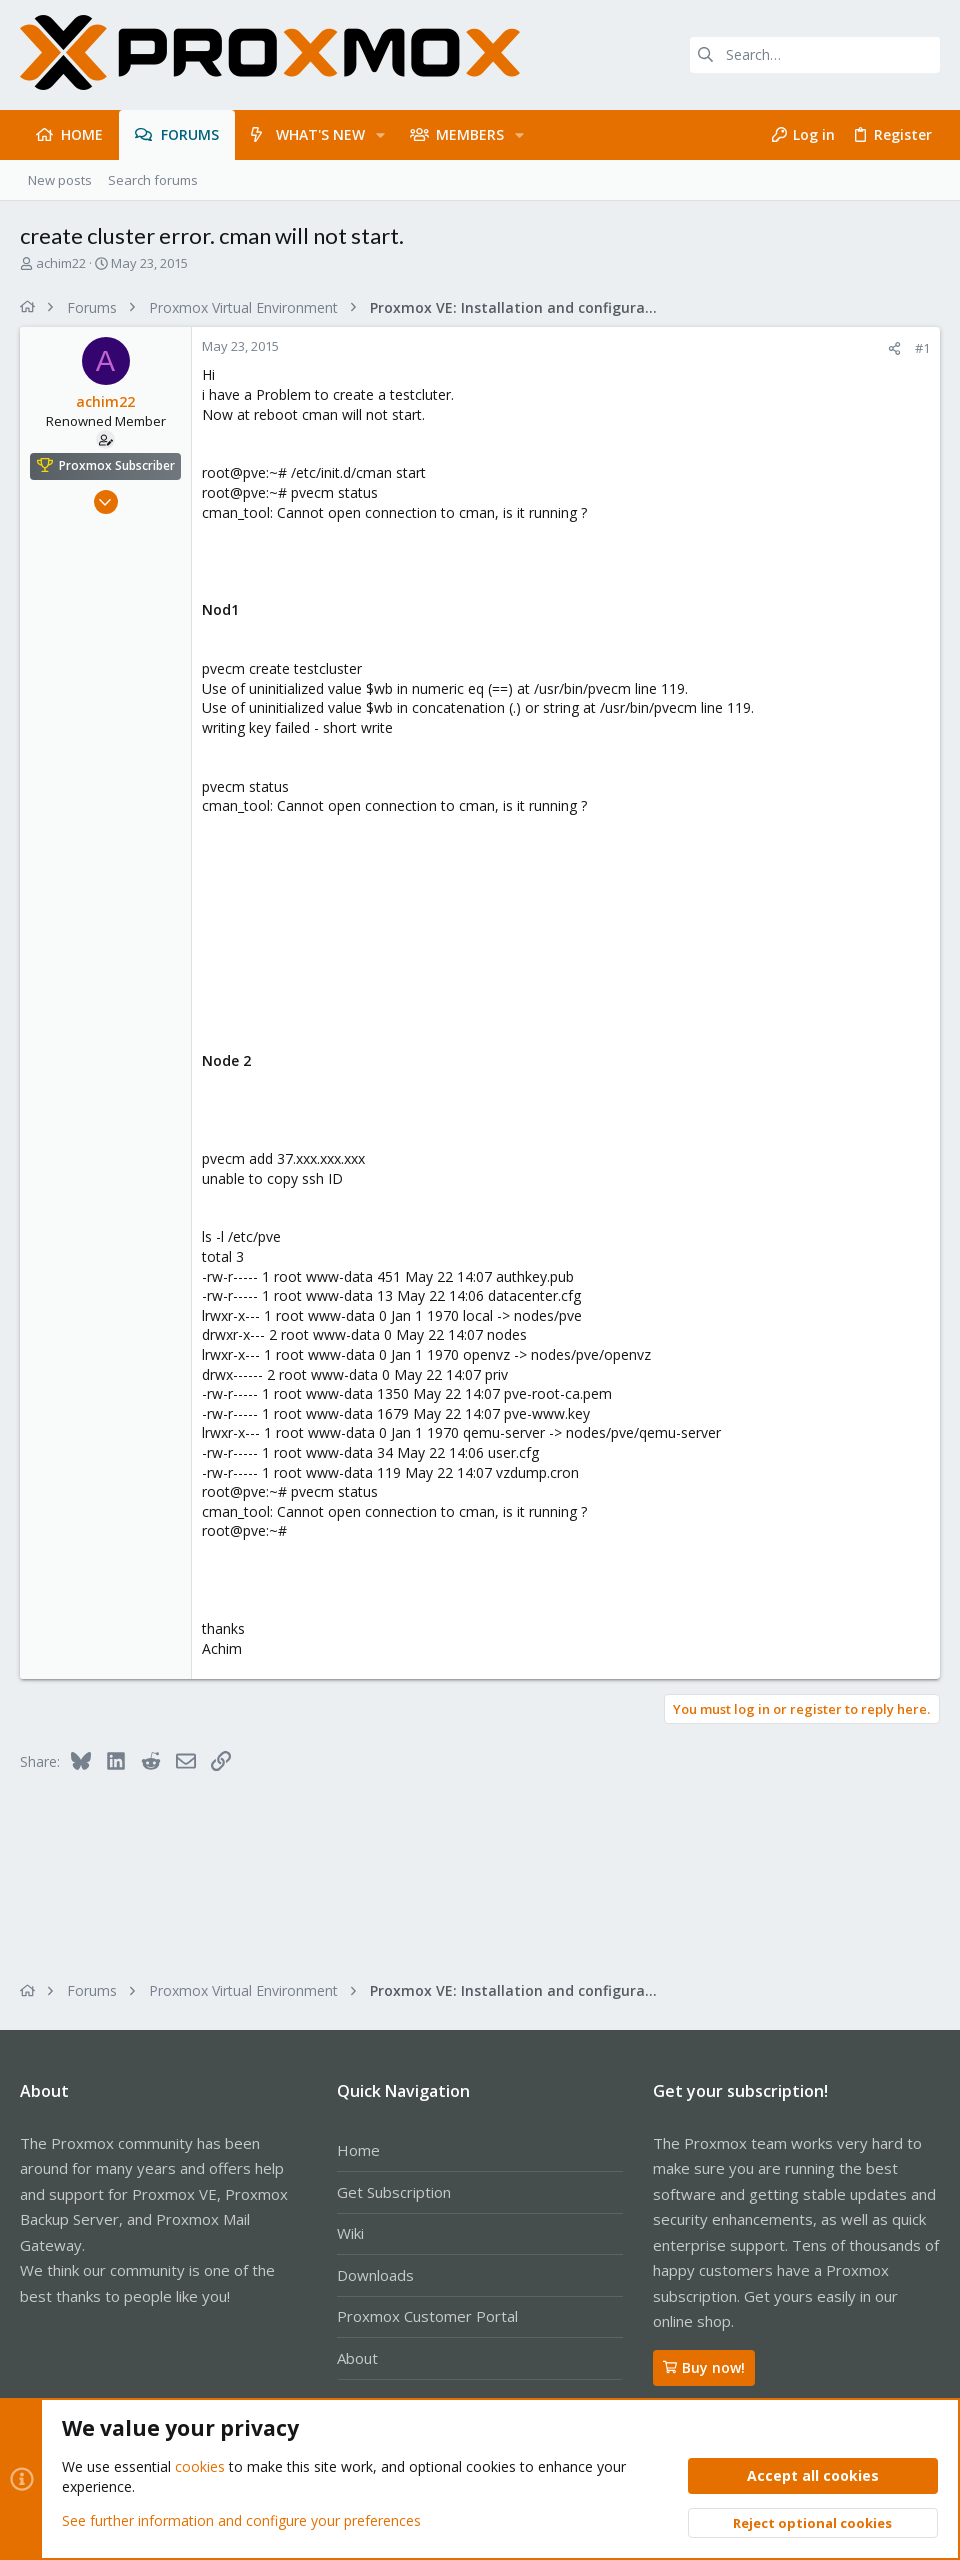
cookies (200, 2466)
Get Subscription (394, 2192)
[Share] (894, 348)
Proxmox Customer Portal (427, 2316)
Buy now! (704, 2367)
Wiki (350, 2233)
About (357, 2358)
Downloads (375, 2275)
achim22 (61, 263)
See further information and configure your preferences (241, 2519)
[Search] (815, 55)
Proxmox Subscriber (117, 465)
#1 (922, 348)
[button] (380, 135)
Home (358, 2150)
